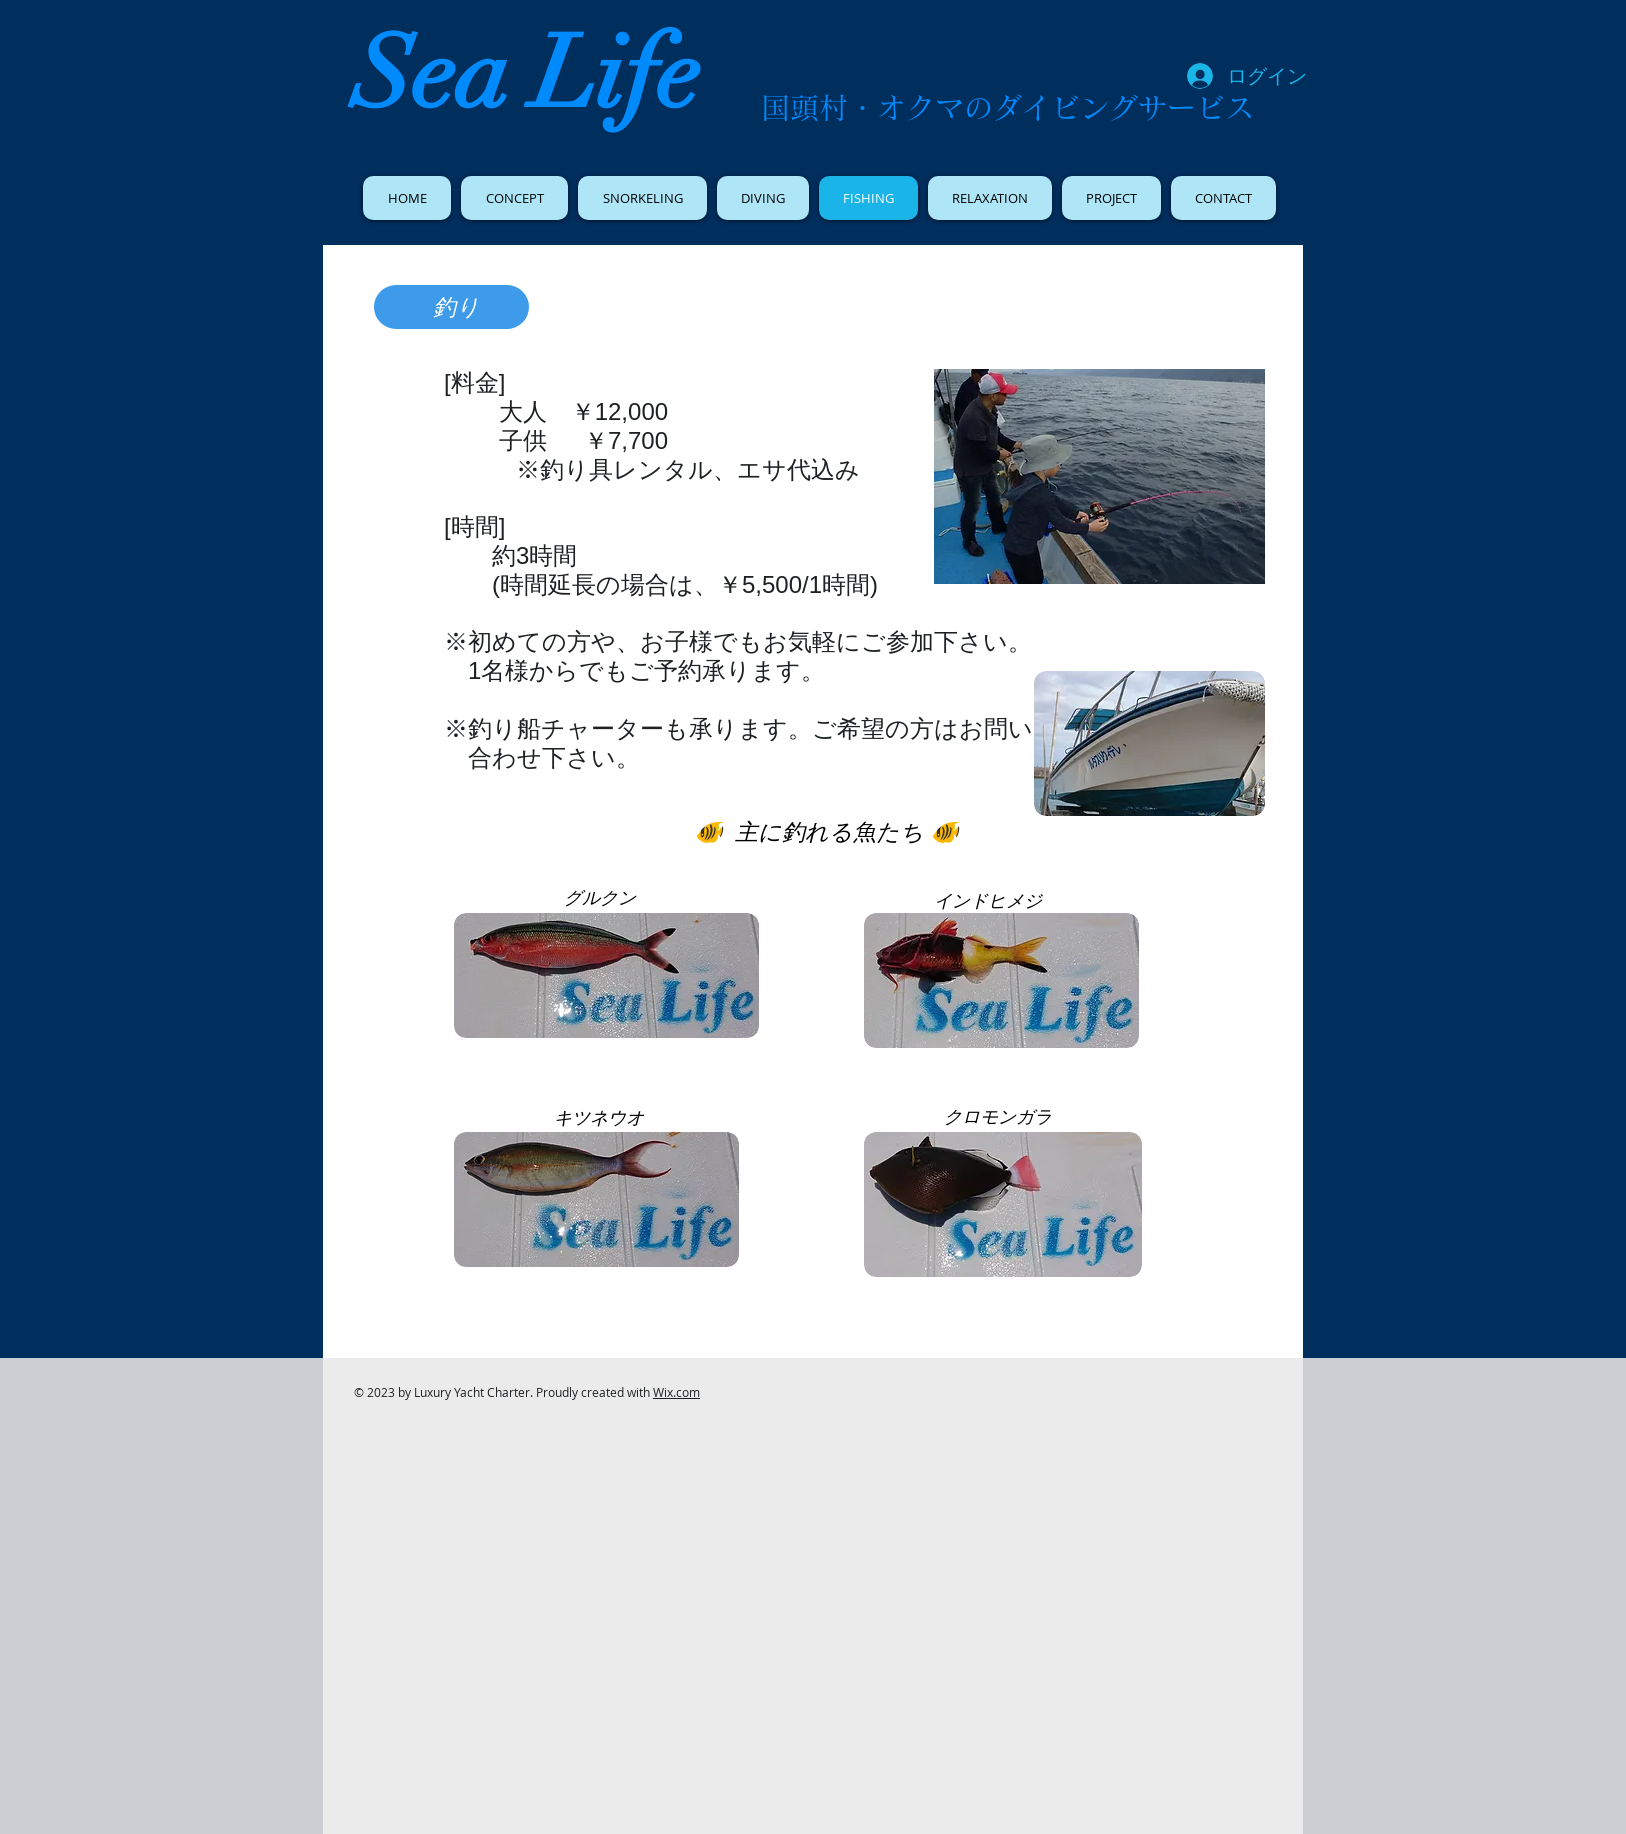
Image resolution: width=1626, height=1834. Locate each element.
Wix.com (676, 1392)
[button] (1099, 476)
